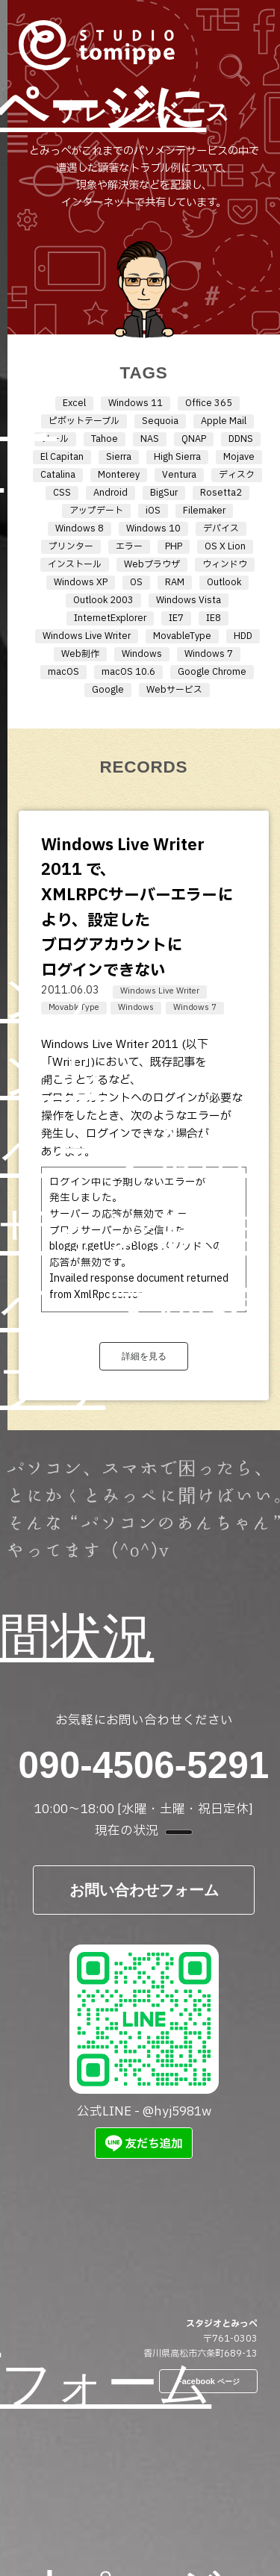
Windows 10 (153, 528)
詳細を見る (144, 1356)
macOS (63, 672)
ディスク (237, 474)
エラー (129, 546)
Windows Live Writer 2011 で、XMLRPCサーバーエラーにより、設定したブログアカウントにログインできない (137, 908)
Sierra (118, 457)
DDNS (240, 439)
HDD (243, 636)
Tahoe (104, 439)
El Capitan (62, 457)
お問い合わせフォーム (144, 1889)
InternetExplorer (110, 618)
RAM (174, 582)
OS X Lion (225, 546)
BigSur (164, 492)
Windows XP (81, 582)
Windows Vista (188, 600)
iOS (153, 510)
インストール (75, 564)
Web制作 (80, 654)
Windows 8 (79, 528)
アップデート (96, 510)
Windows (142, 654)
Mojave (239, 457)
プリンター (71, 546)
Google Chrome (212, 672)
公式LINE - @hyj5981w (144, 2033)
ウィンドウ (224, 564)
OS (136, 582)
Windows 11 (135, 403)
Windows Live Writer (87, 636)
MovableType (182, 636)
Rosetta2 (221, 492)
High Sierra (177, 457)
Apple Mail (223, 421)
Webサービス (174, 689)
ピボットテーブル (84, 421)
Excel (74, 403)
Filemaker (204, 510)
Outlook (224, 582)
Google (108, 689)
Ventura (179, 474)
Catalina (57, 474)
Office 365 (208, 403)
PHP (173, 546)
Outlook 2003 (103, 600)
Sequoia (160, 421)
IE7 (176, 618)
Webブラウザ (152, 564)
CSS (62, 492)
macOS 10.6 (128, 672)
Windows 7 (208, 654)
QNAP (193, 439)
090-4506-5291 (144, 1765)
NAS (149, 439)
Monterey (119, 474)
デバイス (221, 528)
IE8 (213, 618)
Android (110, 492)
